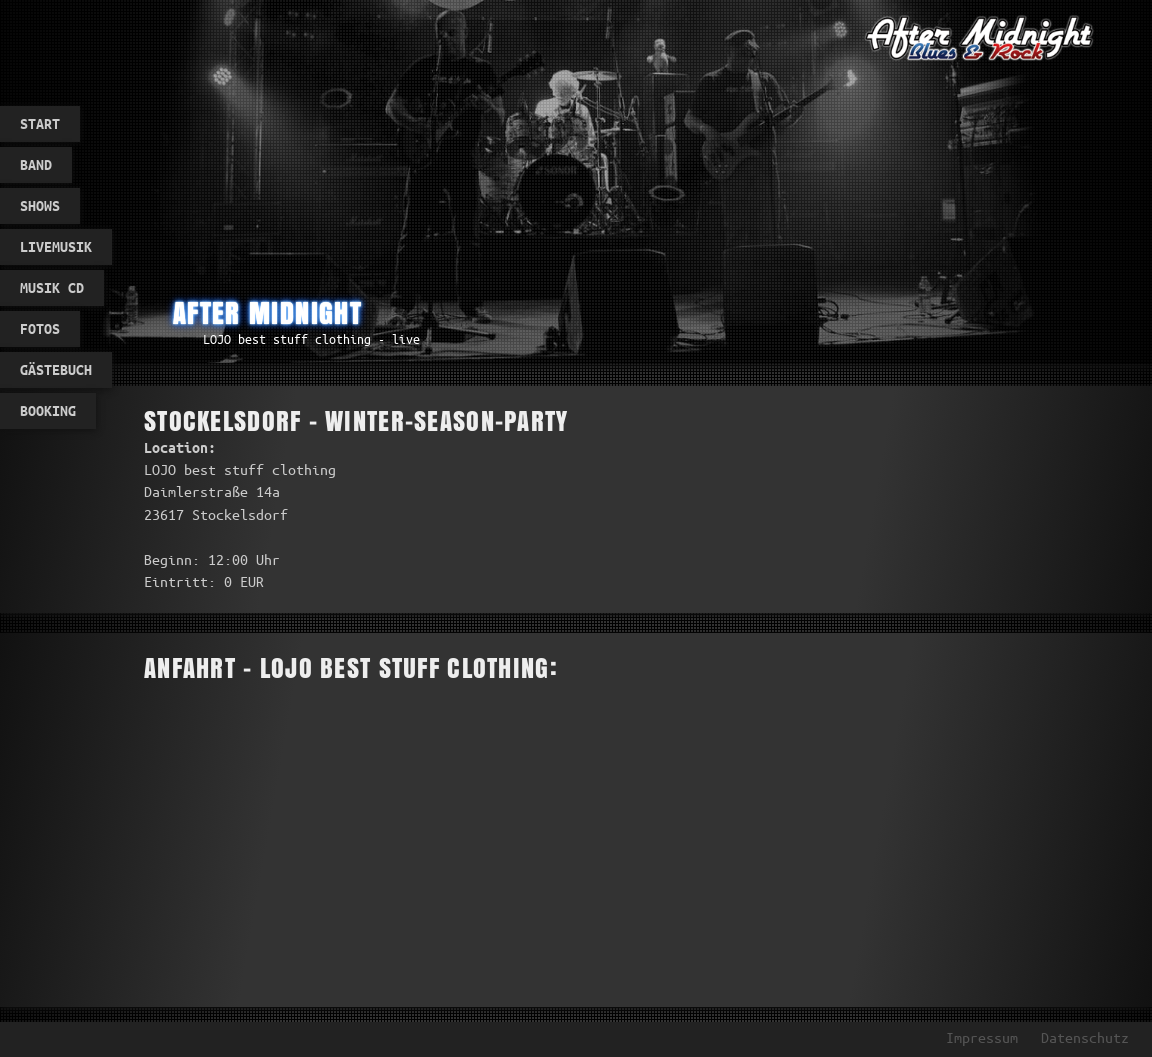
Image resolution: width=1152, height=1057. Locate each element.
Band (36, 165)
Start (40, 124)
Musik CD (52, 288)
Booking (48, 411)
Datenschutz (1085, 1038)
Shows (40, 206)
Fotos (40, 329)
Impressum (982, 1038)
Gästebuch (56, 370)
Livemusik (56, 247)
